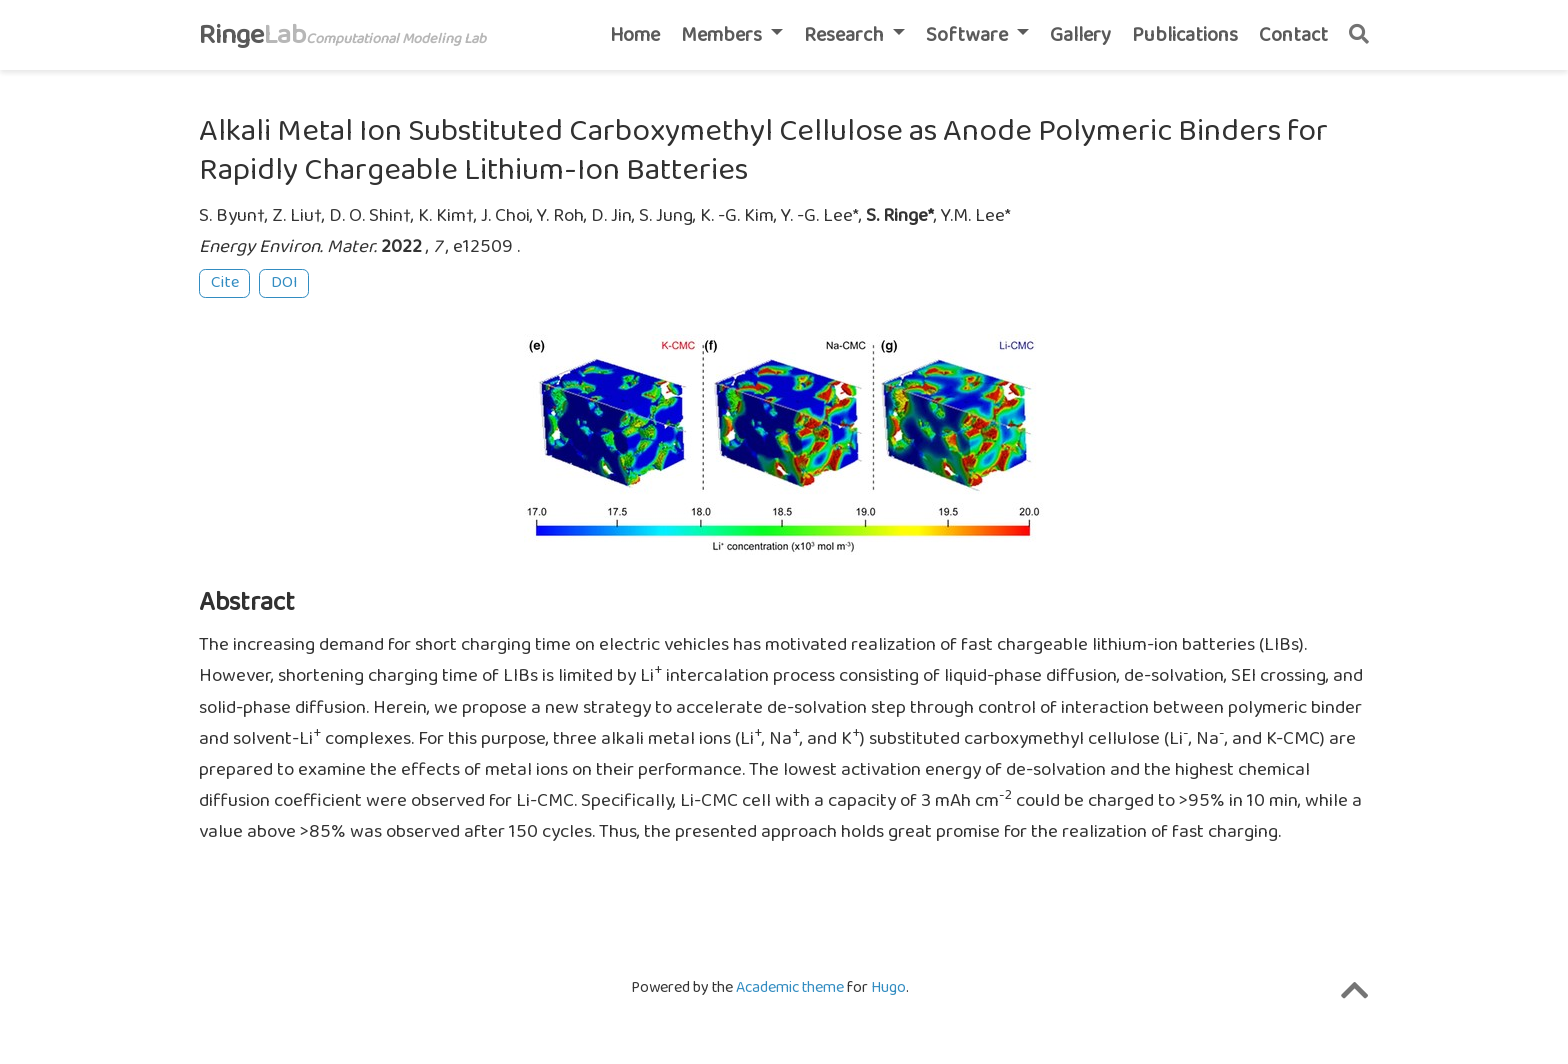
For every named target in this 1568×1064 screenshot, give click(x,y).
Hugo (888, 987)
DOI (284, 282)
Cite (225, 282)
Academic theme (790, 987)
